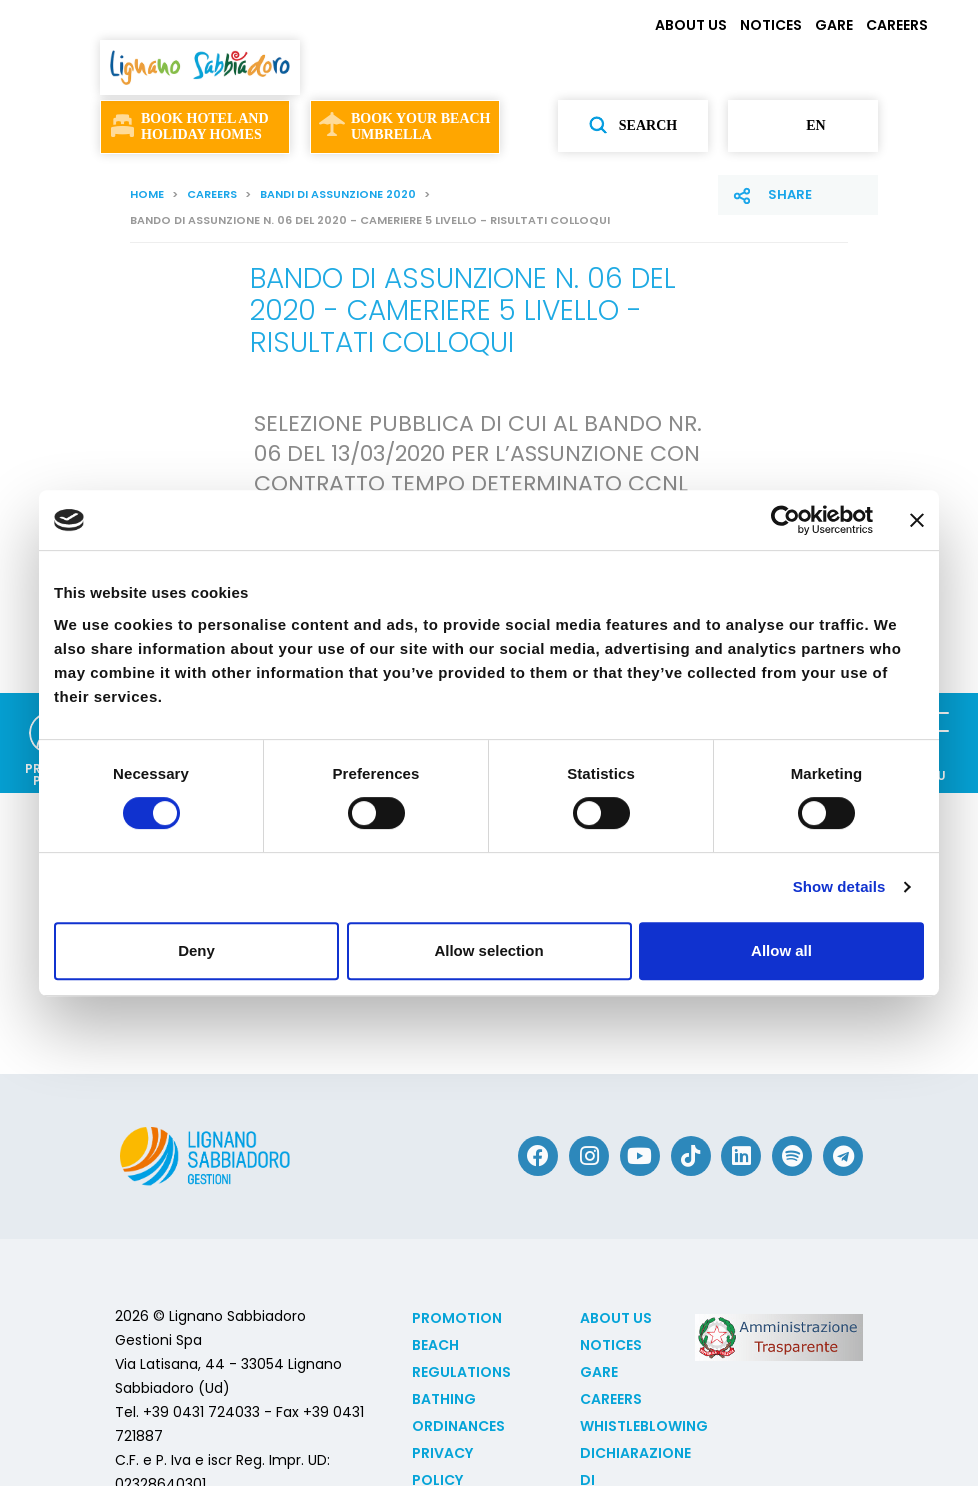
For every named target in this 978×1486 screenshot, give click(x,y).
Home (147, 194)
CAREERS (897, 25)
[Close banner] (917, 520)
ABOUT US (691, 25)
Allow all (781, 950)
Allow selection (488, 950)
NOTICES (771, 25)
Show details (839, 886)
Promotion (457, 1318)
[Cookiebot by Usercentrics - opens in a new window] (785, 520)
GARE (834, 25)
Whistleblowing (644, 1426)
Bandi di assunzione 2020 (338, 194)
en (802, 126)
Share (790, 194)
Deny (196, 950)
